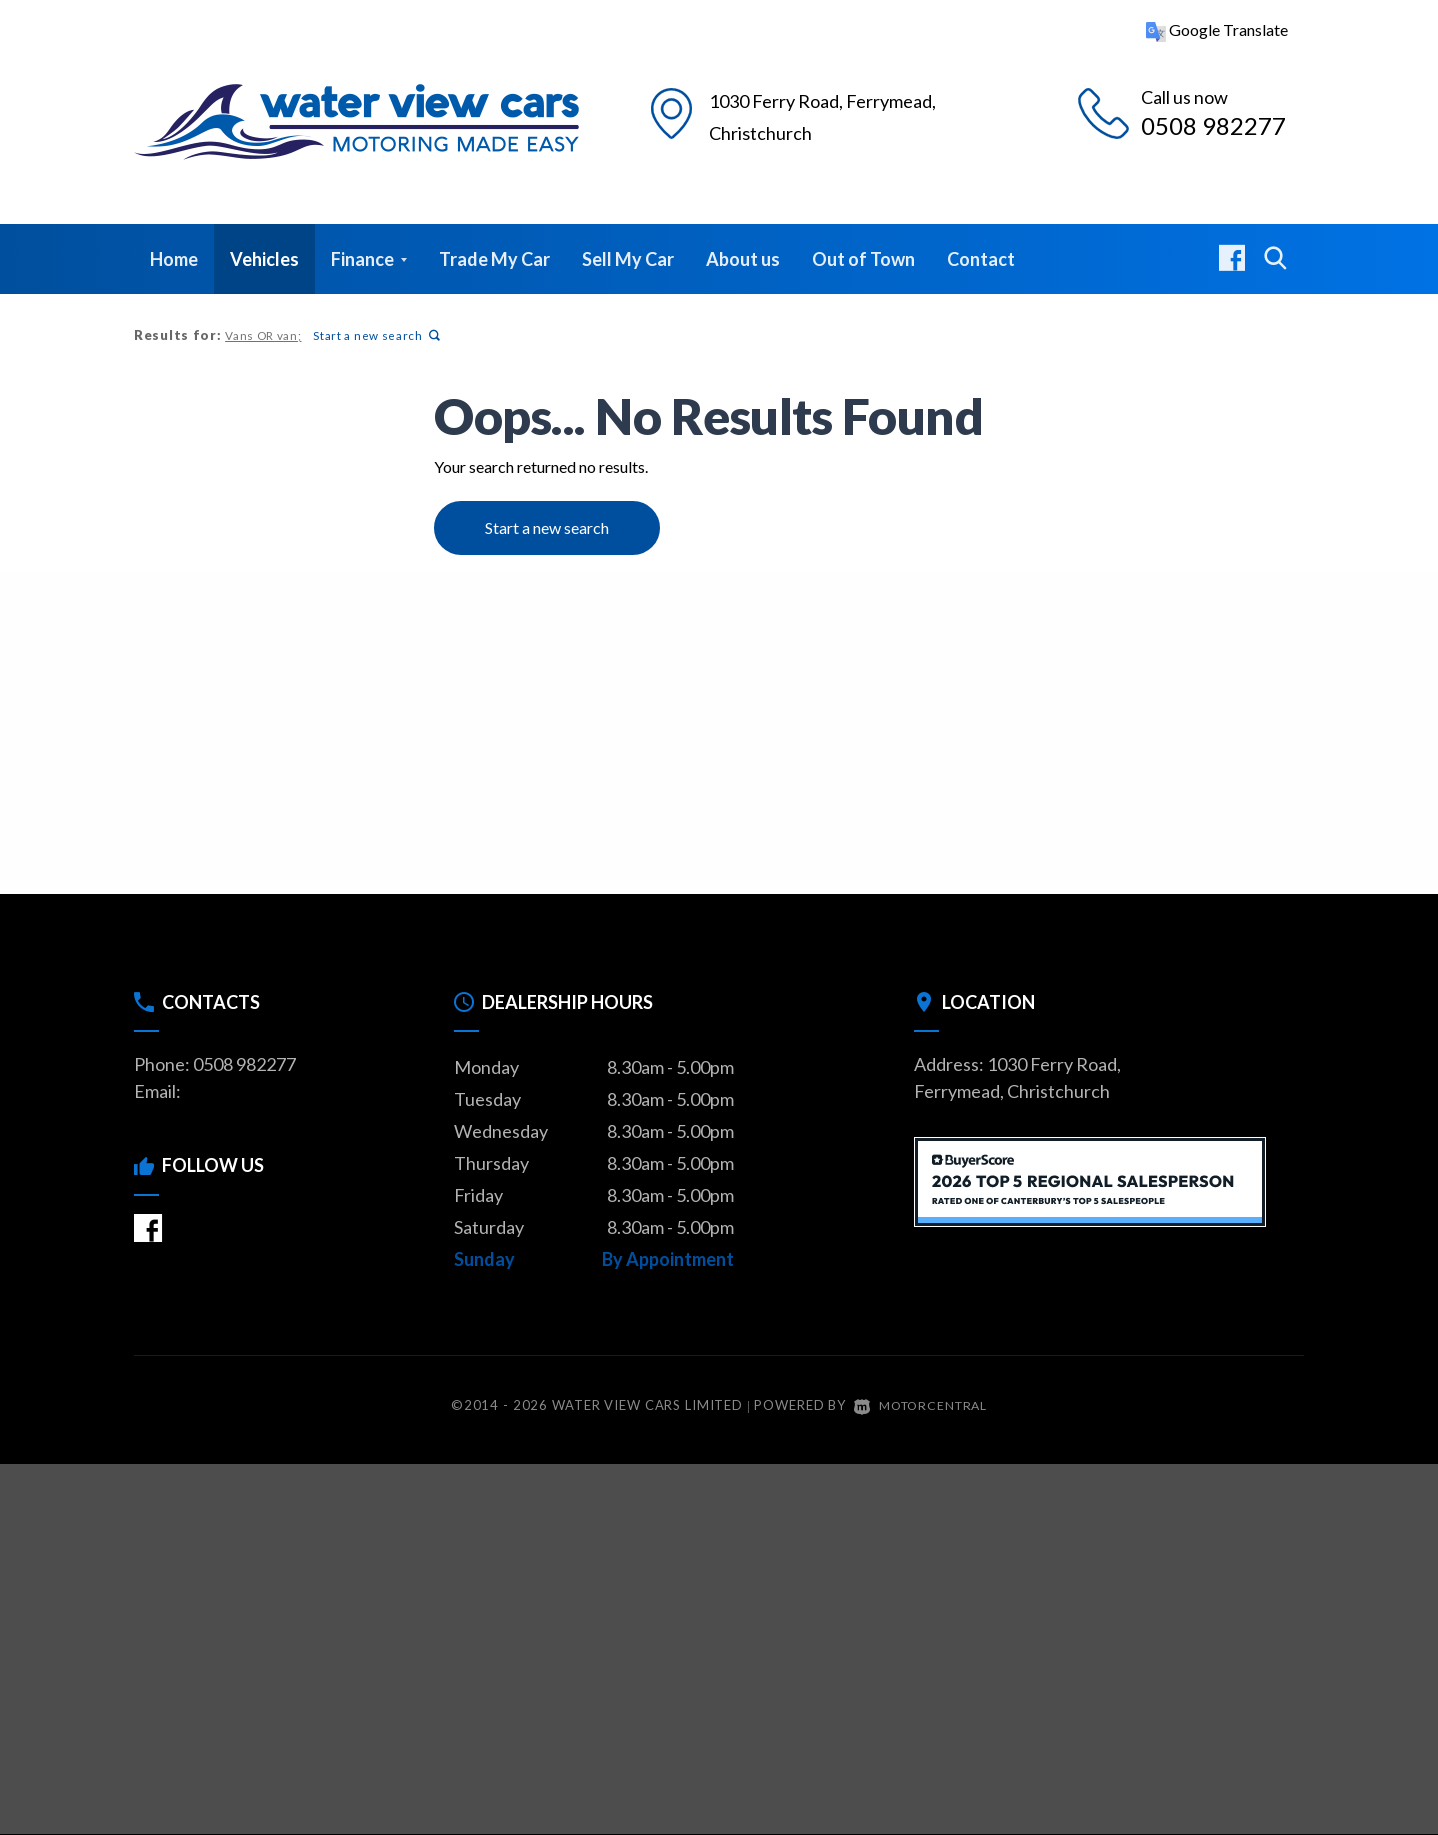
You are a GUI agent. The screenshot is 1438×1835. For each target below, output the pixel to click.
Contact (981, 259)
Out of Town (863, 259)
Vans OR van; (262, 335)
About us (743, 259)
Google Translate (1217, 29)
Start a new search (375, 335)
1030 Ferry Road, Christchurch (842, 113)
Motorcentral (920, 1405)
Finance (369, 259)
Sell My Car (628, 259)
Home (174, 259)
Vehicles (264, 259)
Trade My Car (494, 259)
